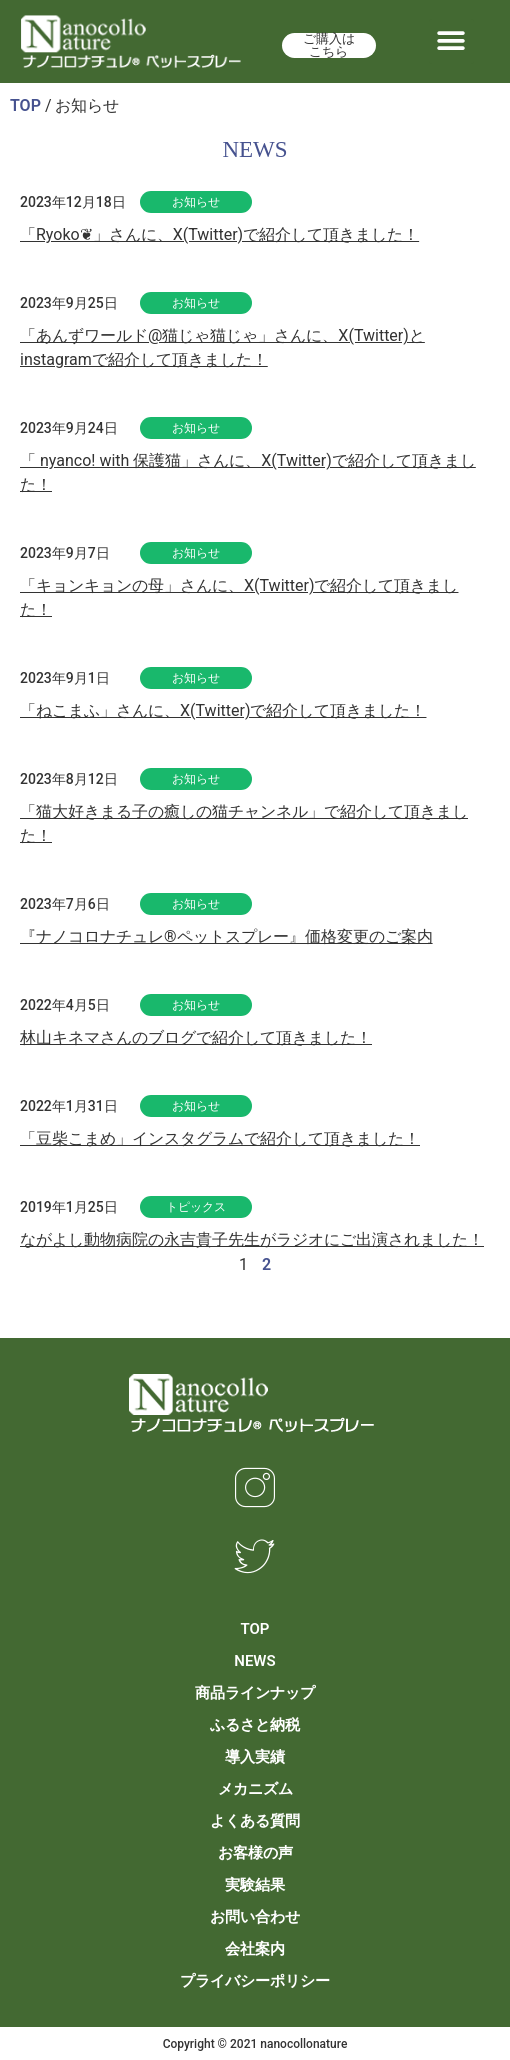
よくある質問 (255, 1821)
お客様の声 (255, 1853)
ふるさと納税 (255, 1725)
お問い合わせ (255, 1917)
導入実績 (255, 1757)
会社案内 (255, 1949)
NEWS (254, 1661)
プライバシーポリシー (255, 1981)
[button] (451, 41)
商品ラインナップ (255, 1693)
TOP (25, 105)
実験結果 (255, 1885)
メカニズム (255, 1789)
